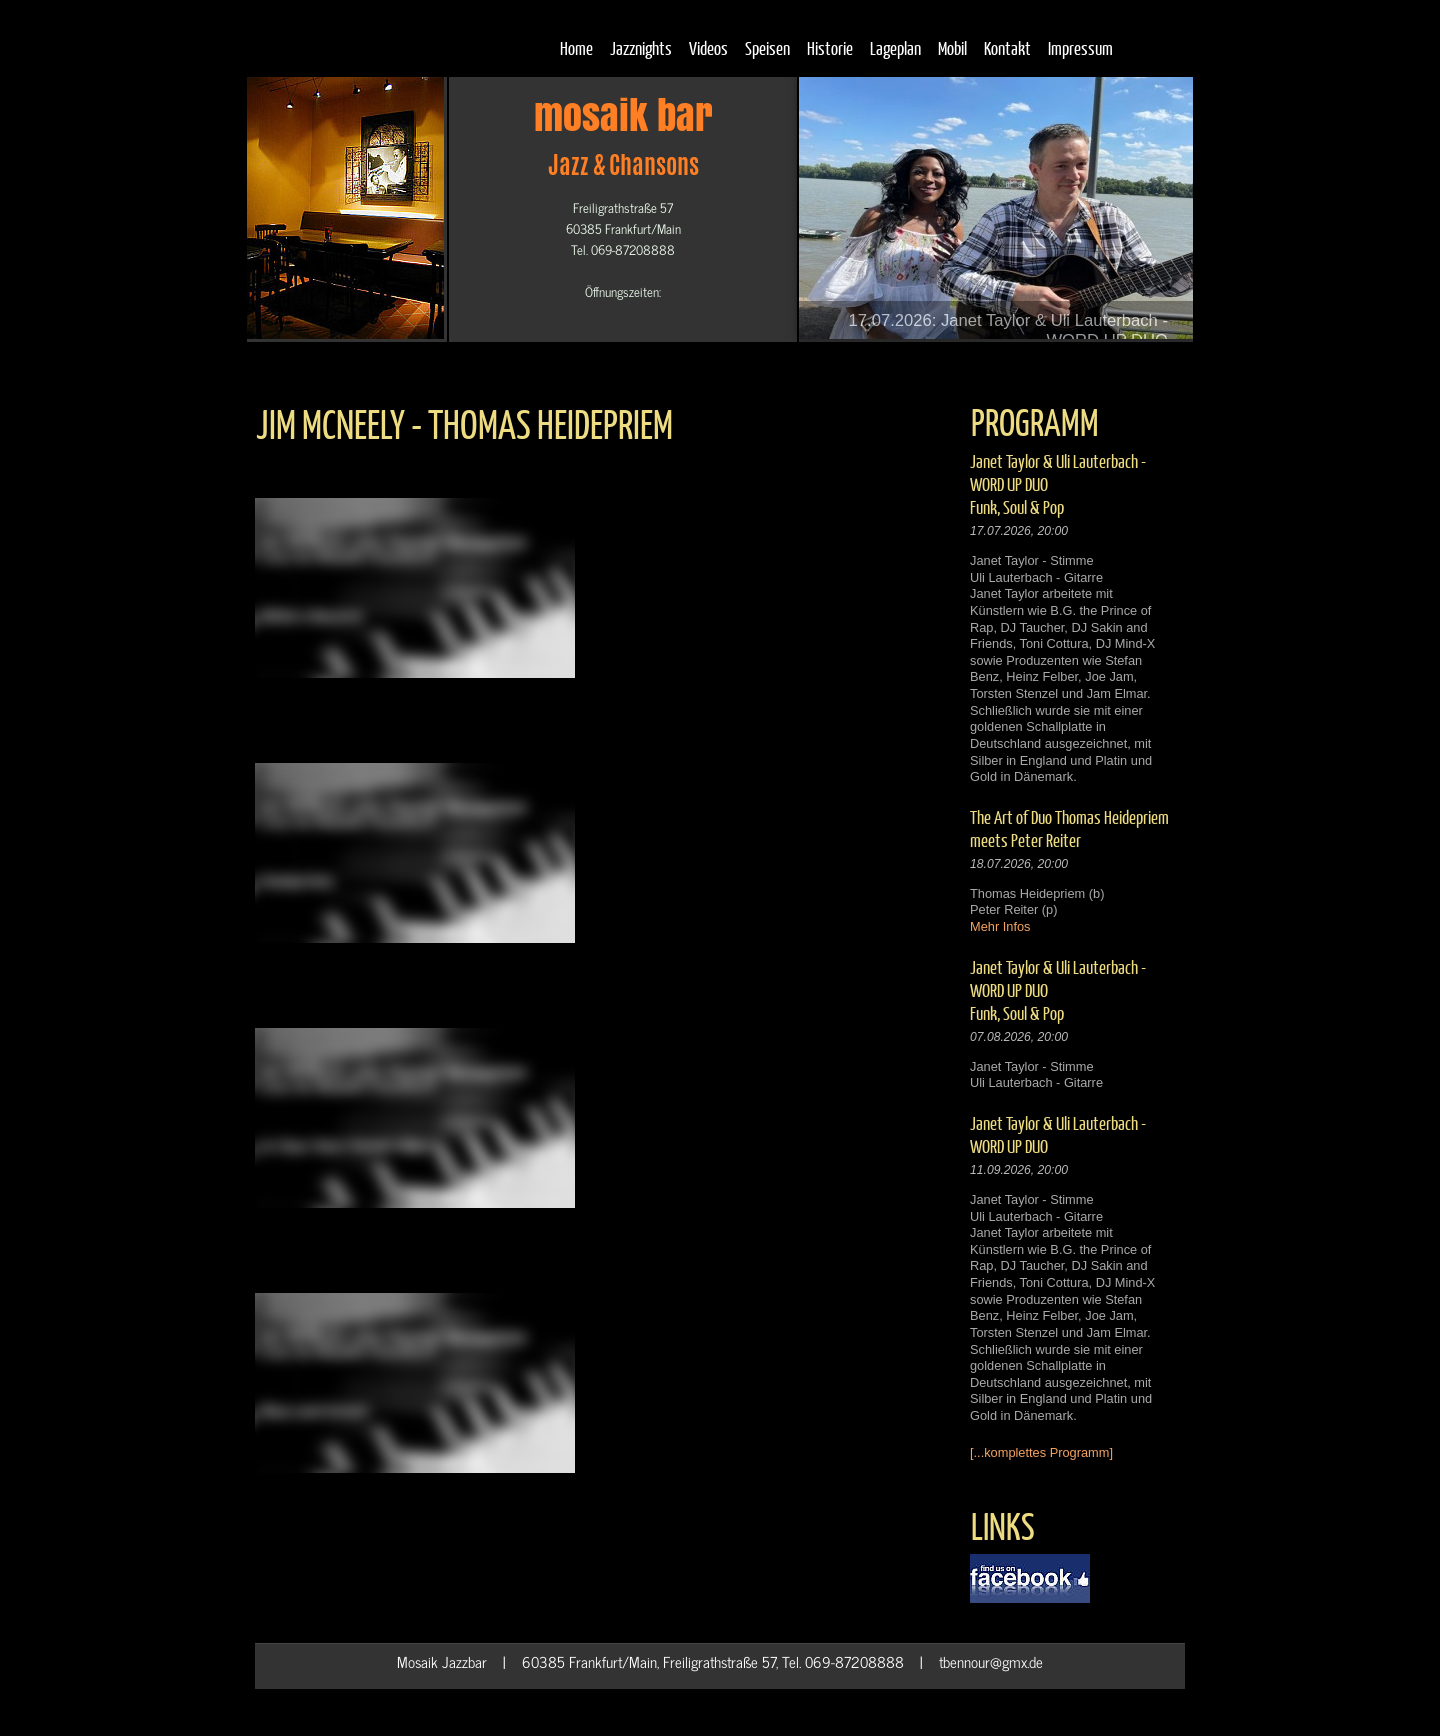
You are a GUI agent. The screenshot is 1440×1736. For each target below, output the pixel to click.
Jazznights (641, 48)
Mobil (952, 48)
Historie (830, 48)
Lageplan (895, 48)
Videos (708, 48)
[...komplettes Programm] (1041, 1452)
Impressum (1080, 48)
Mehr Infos (1000, 926)
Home (576, 48)
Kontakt (1007, 48)
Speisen (767, 48)
